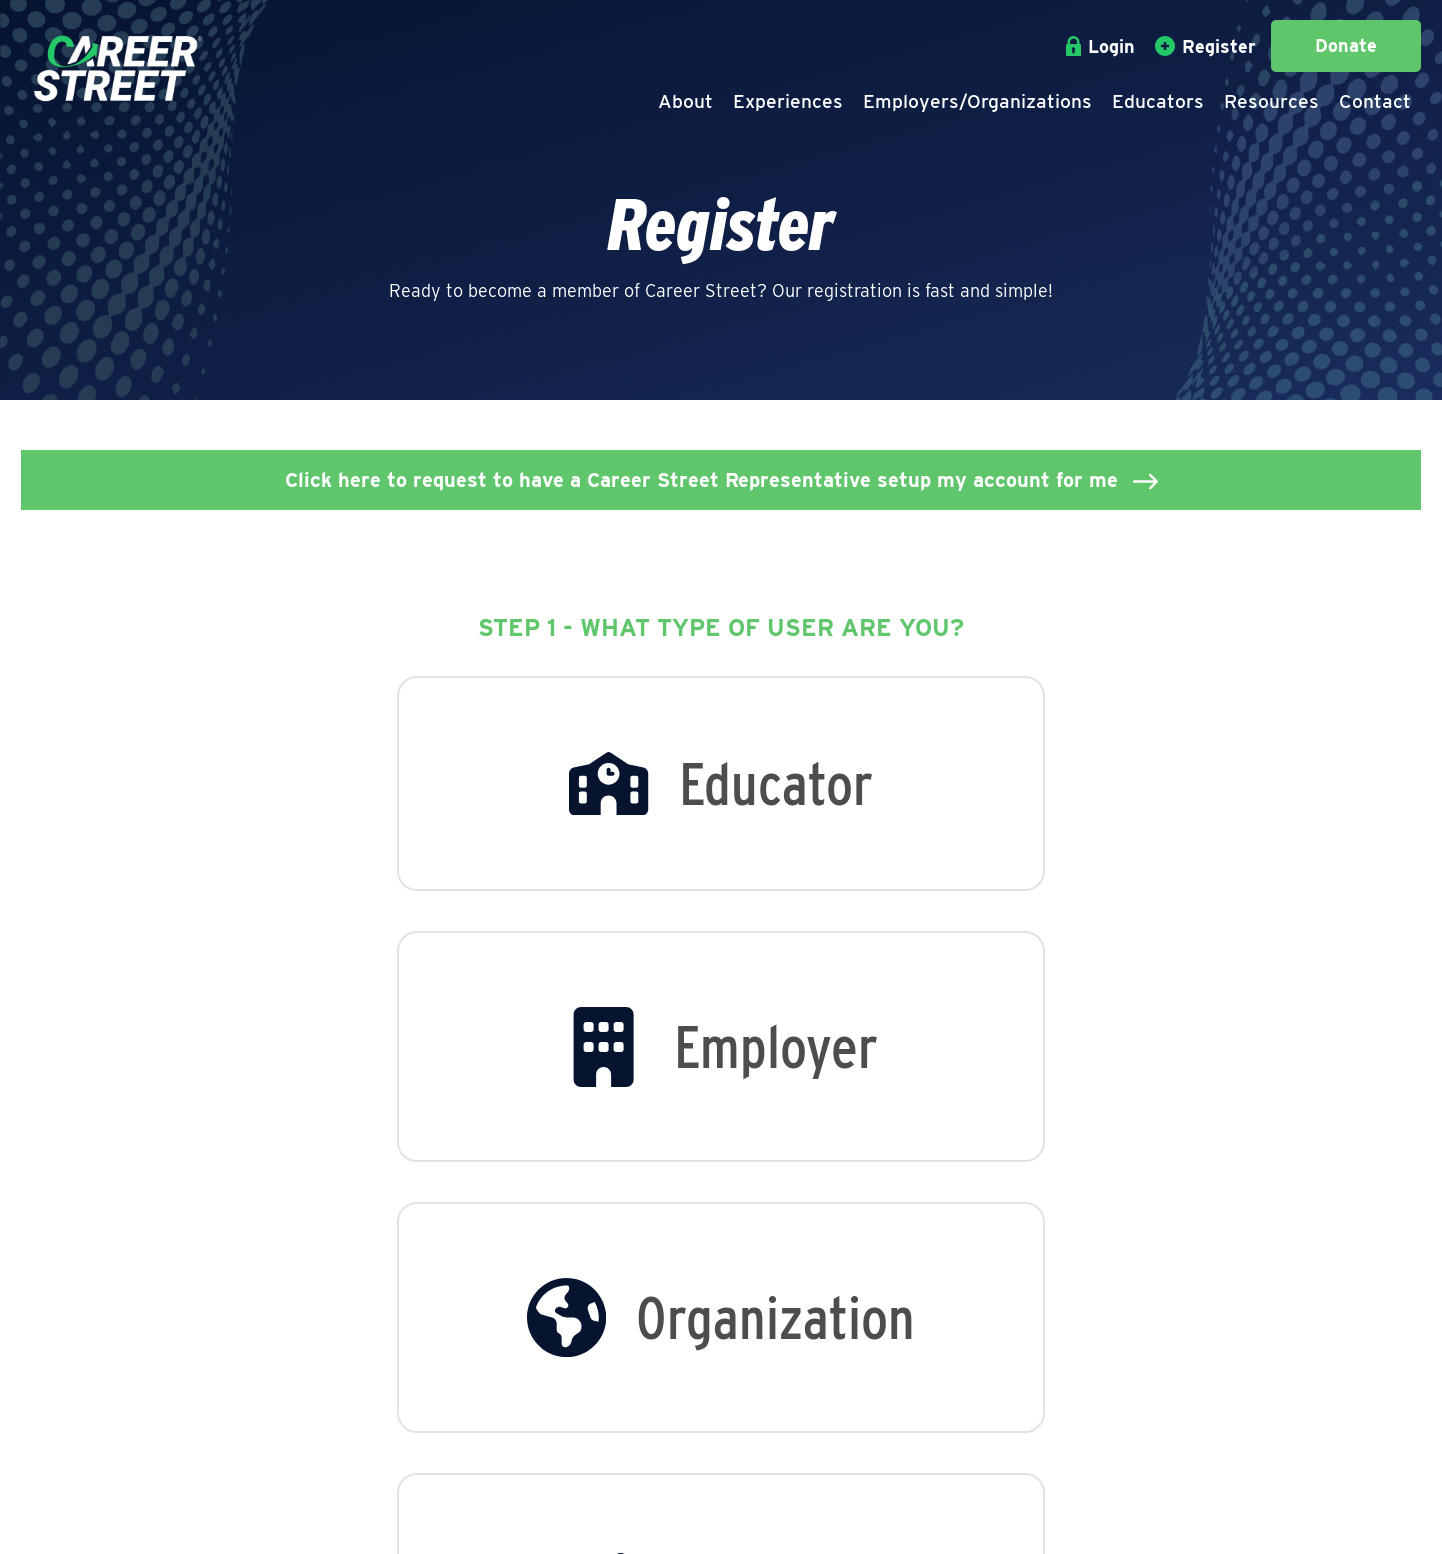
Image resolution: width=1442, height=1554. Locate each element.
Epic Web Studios (1067, 1520)
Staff (277, 1365)
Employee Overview (565, 1337)
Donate (1346, 45)
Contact (1375, 101)
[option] (386, 793)
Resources (1271, 101)
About (685, 101)
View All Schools (776, 1365)
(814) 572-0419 (996, 1395)
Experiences (788, 101)
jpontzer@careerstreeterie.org (1061, 1422)
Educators (1158, 101)
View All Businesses (565, 1365)
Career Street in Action (353, 1393)
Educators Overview (792, 1337)
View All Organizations (576, 1393)
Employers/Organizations (977, 101)
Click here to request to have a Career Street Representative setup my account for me (701, 480)
